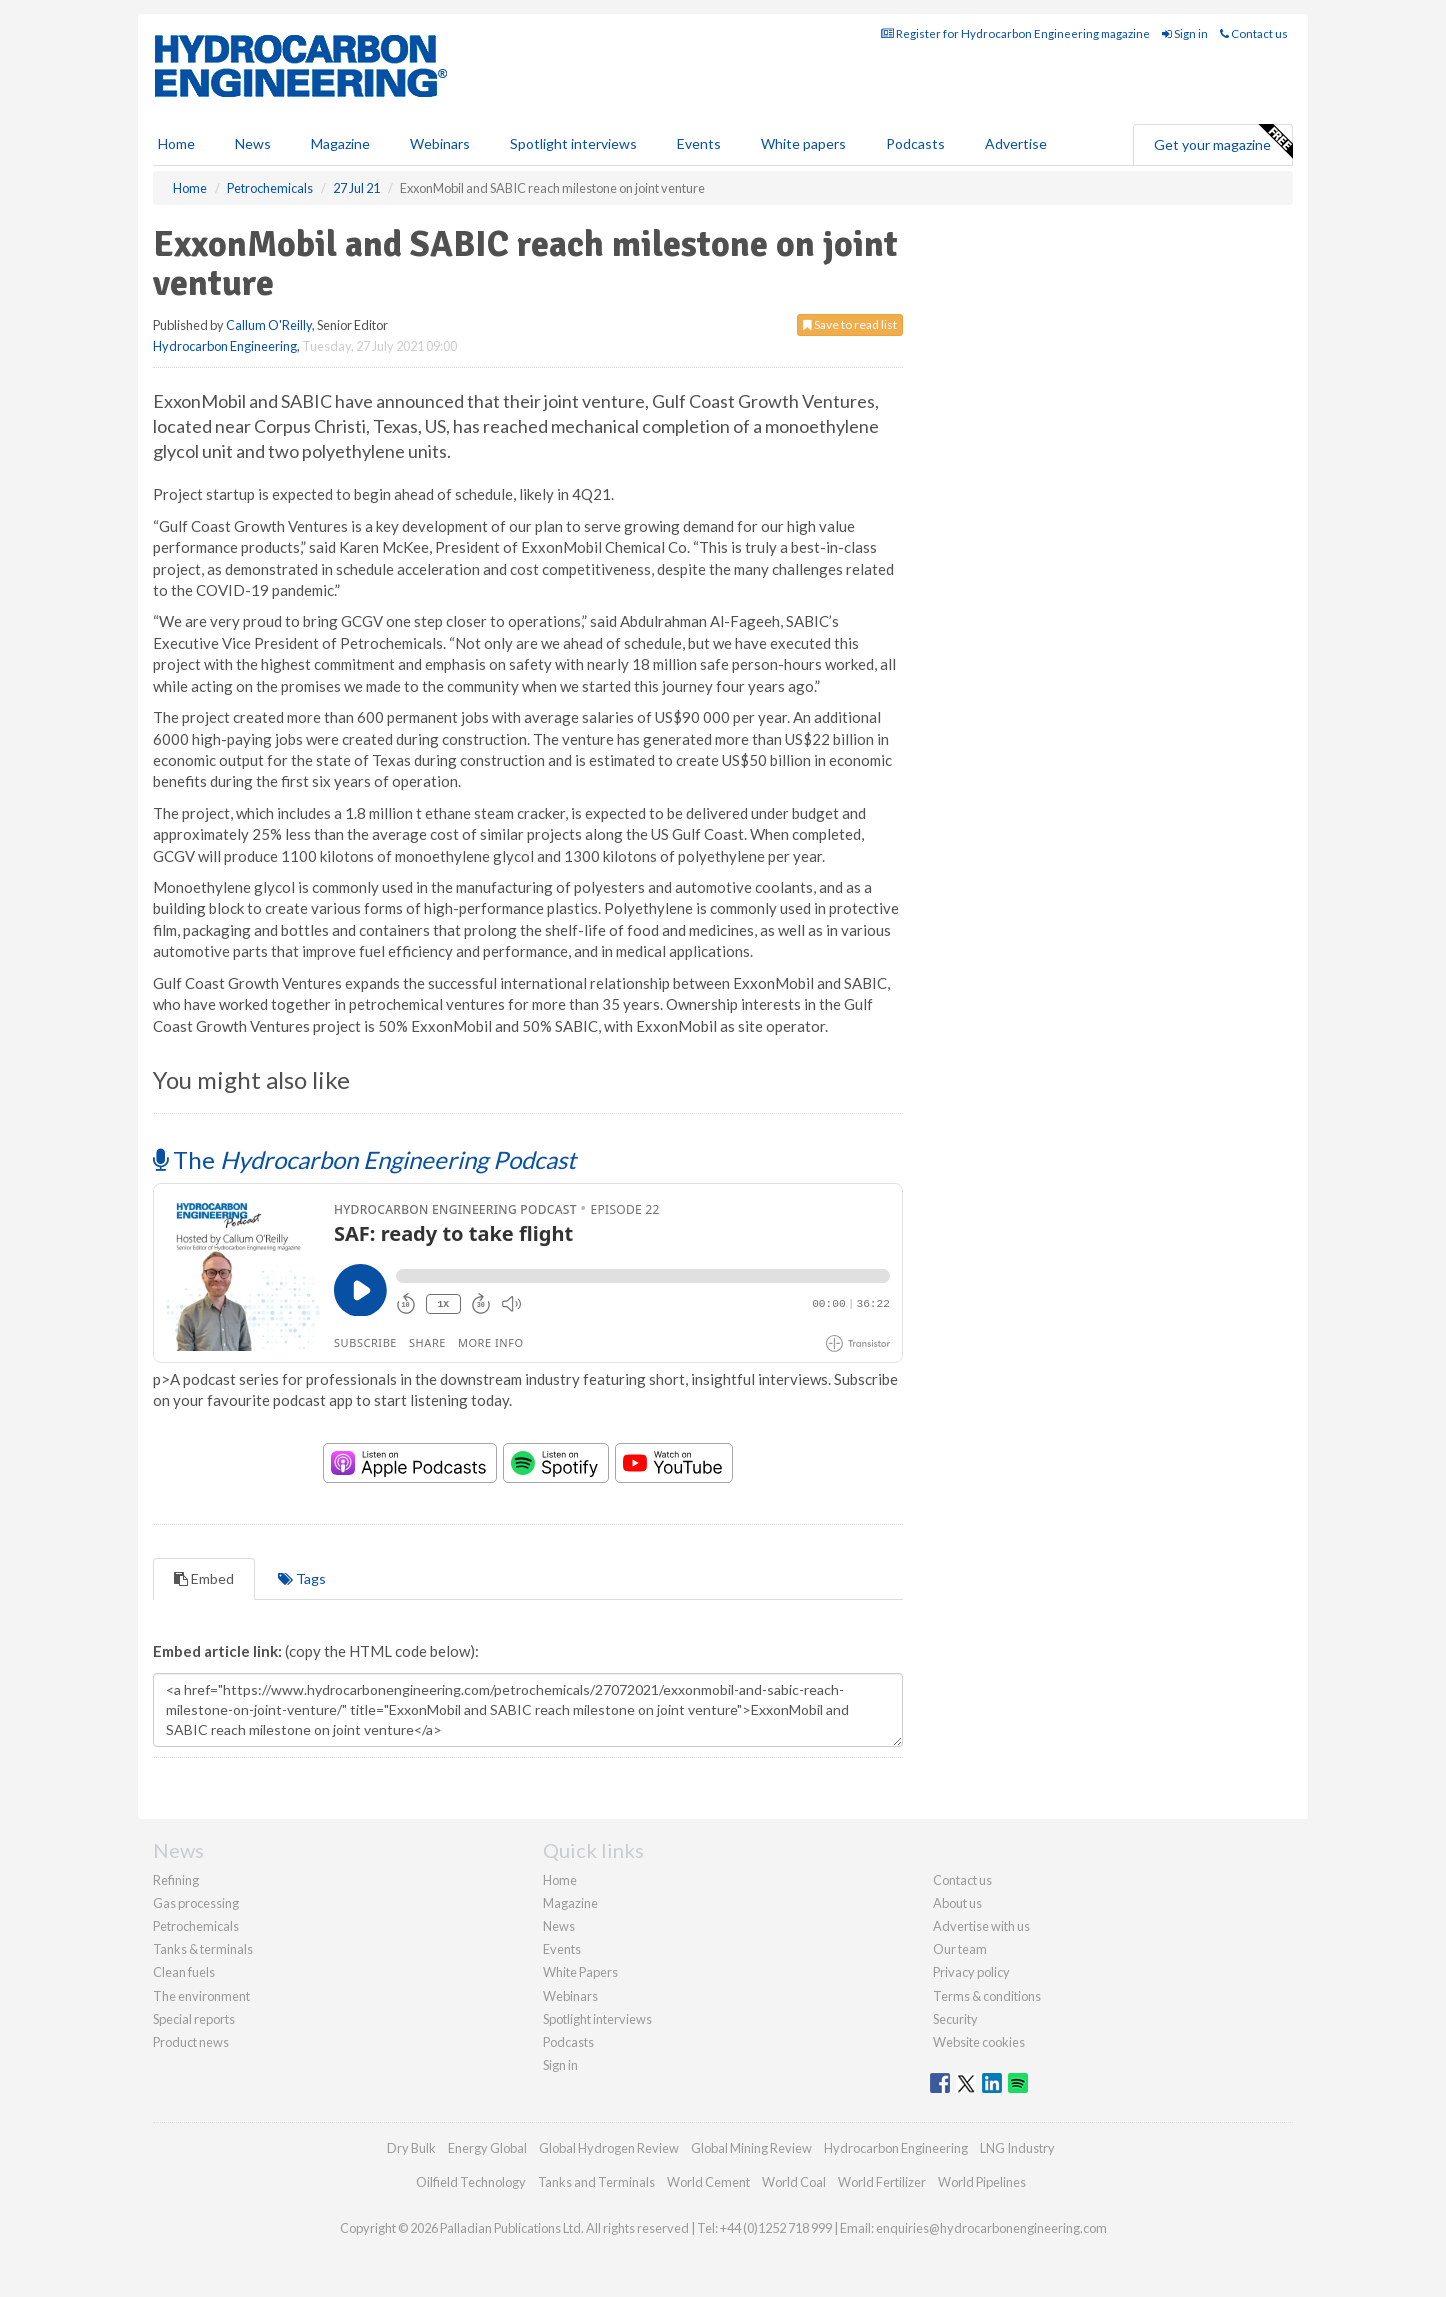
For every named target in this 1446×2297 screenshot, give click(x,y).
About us (957, 1903)
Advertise (1016, 143)
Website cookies (979, 2042)
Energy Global (487, 2148)
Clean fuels (184, 1972)
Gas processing (196, 1903)
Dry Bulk (411, 2148)
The (364, 1159)
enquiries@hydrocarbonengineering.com (991, 2228)
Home (176, 143)
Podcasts (915, 143)
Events (699, 143)
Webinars (440, 143)
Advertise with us (981, 1926)
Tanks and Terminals (596, 2182)
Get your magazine (1223, 142)
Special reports (194, 2019)
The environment (201, 1996)
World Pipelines (982, 2182)
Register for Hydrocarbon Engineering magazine (1015, 33)
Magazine (340, 143)
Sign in (1185, 33)
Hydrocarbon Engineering (225, 346)
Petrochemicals (196, 1926)
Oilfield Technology (471, 2182)
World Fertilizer (882, 2182)
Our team (960, 1949)
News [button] (253, 143)
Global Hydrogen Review (609, 2148)
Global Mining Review (751, 2148)
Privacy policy (971, 1972)
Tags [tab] (302, 1578)
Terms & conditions (987, 1996)
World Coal (794, 2182)
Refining (176, 1880)
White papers (803, 143)
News (559, 1926)
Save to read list (850, 324)
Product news (191, 2042)
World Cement (708, 2182)
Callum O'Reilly (269, 325)
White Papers (580, 1972)
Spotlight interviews (573, 143)
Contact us (1254, 33)
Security (955, 2019)
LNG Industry (1017, 2148)
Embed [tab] (204, 1578)
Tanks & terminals (203, 1949)
